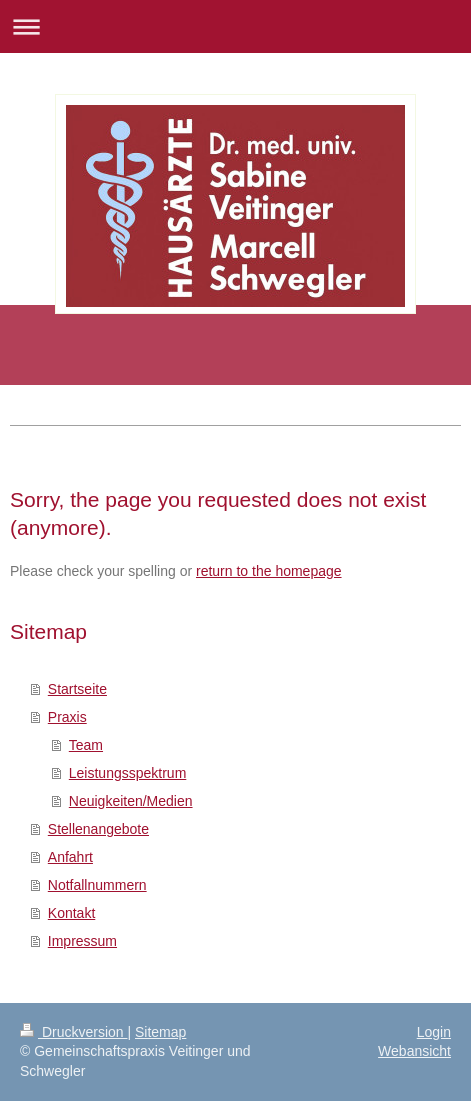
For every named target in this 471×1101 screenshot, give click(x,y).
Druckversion (73, 1032)
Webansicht (414, 1051)
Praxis (67, 717)
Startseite (77, 689)
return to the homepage (269, 571)
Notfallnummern (97, 885)
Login (434, 1032)
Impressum (82, 941)
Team (86, 745)
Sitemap (160, 1032)
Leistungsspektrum (128, 773)
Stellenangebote (98, 829)
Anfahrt (70, 857)
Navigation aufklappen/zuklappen (235, 26)
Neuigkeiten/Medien (131, 801)
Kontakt (71, 913)
